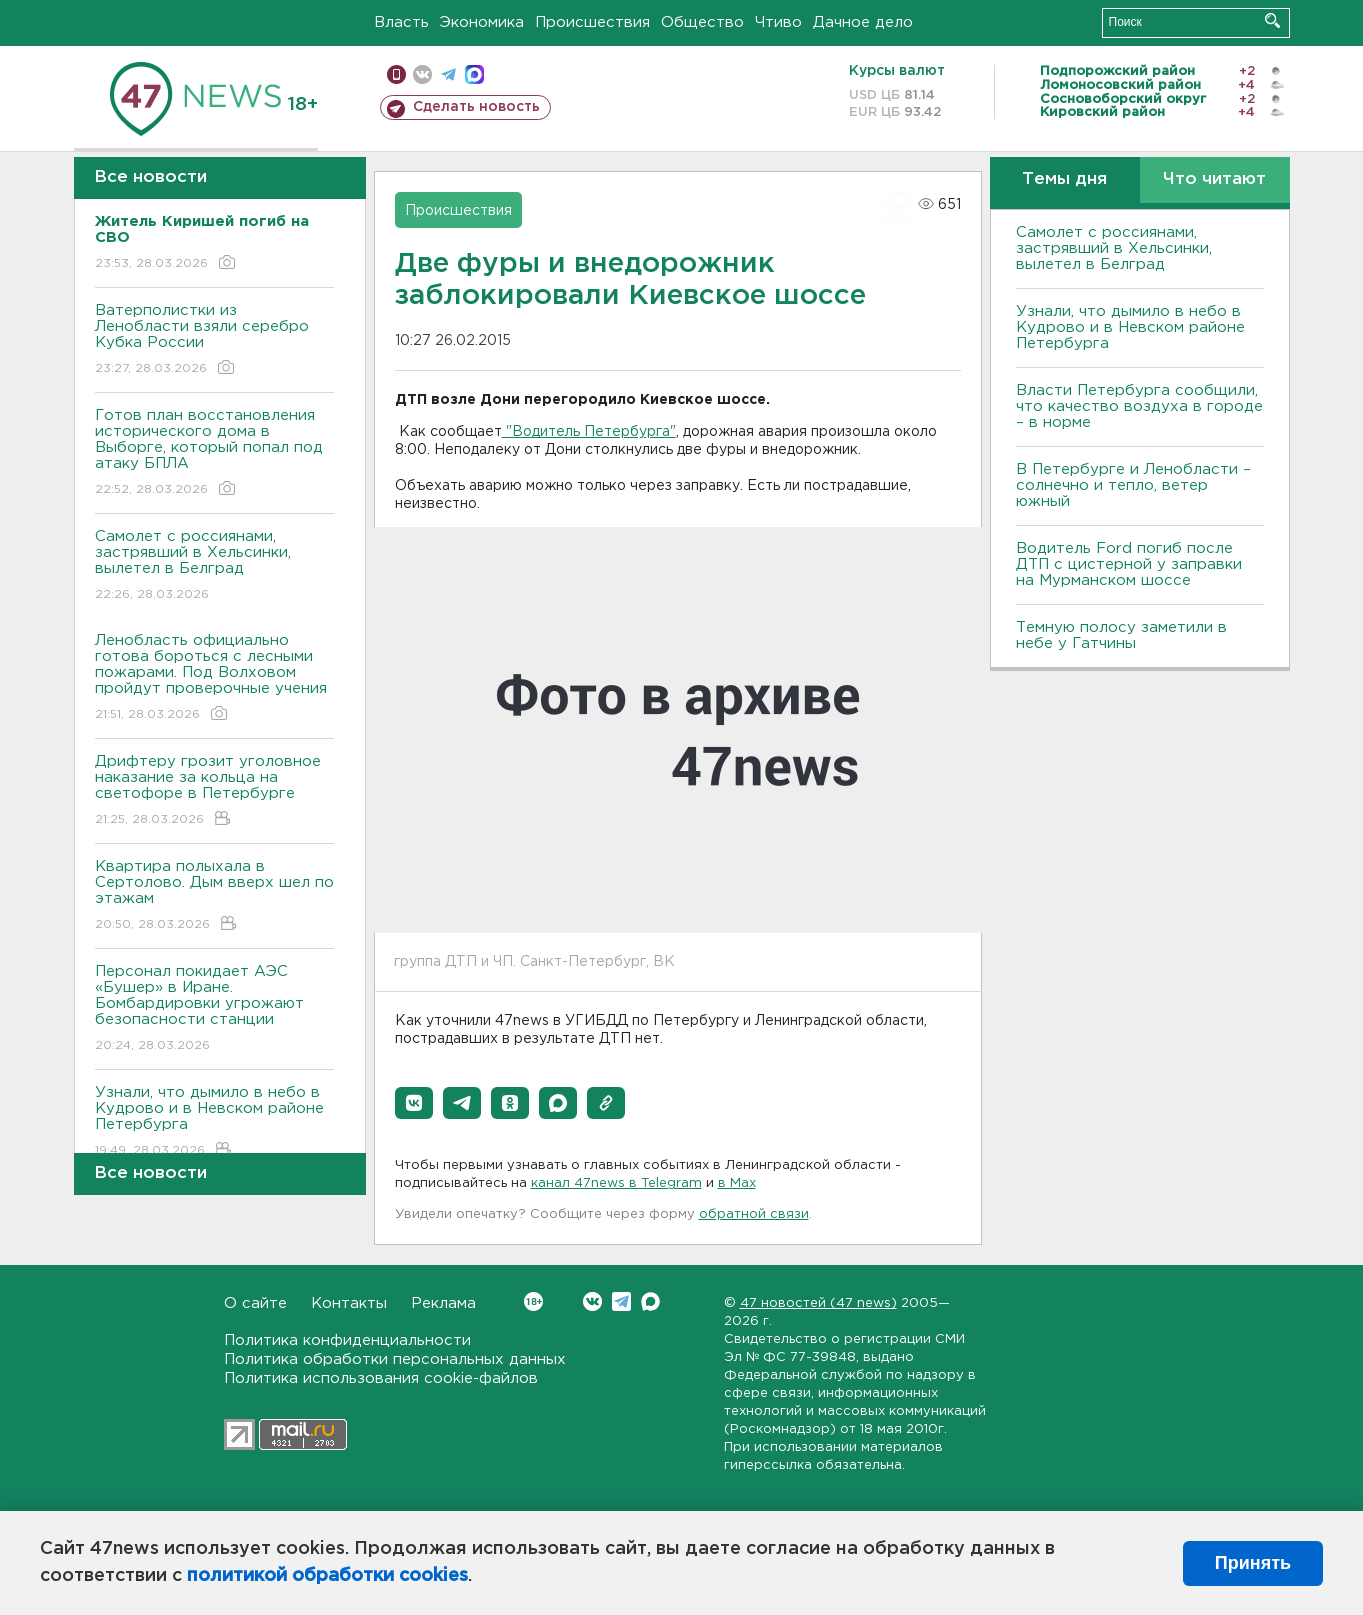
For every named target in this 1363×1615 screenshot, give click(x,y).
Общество (702, 22)
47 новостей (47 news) (818, 1303)
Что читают (1214, 179)
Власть (401, 22)
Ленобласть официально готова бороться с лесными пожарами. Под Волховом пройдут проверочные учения (214, 678)
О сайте (255, 1303)
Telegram (621, 1301)
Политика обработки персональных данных (395, 1359)
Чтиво (778, 22)
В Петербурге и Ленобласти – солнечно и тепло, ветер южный (1133, 485)
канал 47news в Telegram (616, 1183)
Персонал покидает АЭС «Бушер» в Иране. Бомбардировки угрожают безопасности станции (214, 1009)
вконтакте (422, 74)
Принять (1253, 1563)
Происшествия (592, 22)
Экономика (482, 22)
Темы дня (1064, 179)
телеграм (448, 74)
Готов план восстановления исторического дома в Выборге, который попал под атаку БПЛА (214, 453)
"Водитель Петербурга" (589, 432)
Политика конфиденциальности (347, 1340)
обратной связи (754, 1214)
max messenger (474, 74)
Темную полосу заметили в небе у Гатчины (1121, 635)
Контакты (349, 1303)
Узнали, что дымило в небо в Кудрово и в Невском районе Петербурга (214, 1122)
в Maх (737, 1183)
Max (650, 1301)
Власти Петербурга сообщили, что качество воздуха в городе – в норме (1139, 406)
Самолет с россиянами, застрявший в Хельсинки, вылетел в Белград (214, 566)
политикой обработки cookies (327, 1576)
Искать (1272, 20)
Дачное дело (863, 22)
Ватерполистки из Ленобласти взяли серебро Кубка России (214, 340)
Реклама (443, 1303)
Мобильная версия (396, 74)
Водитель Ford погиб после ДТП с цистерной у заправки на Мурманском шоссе (1129, 564)
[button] (414, 1103)
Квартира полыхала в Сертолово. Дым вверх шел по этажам (214, 896)
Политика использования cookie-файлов (381, 1378)
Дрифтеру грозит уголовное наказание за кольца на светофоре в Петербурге (214, 791)
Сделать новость (476, 107)
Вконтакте (533, 1301)
